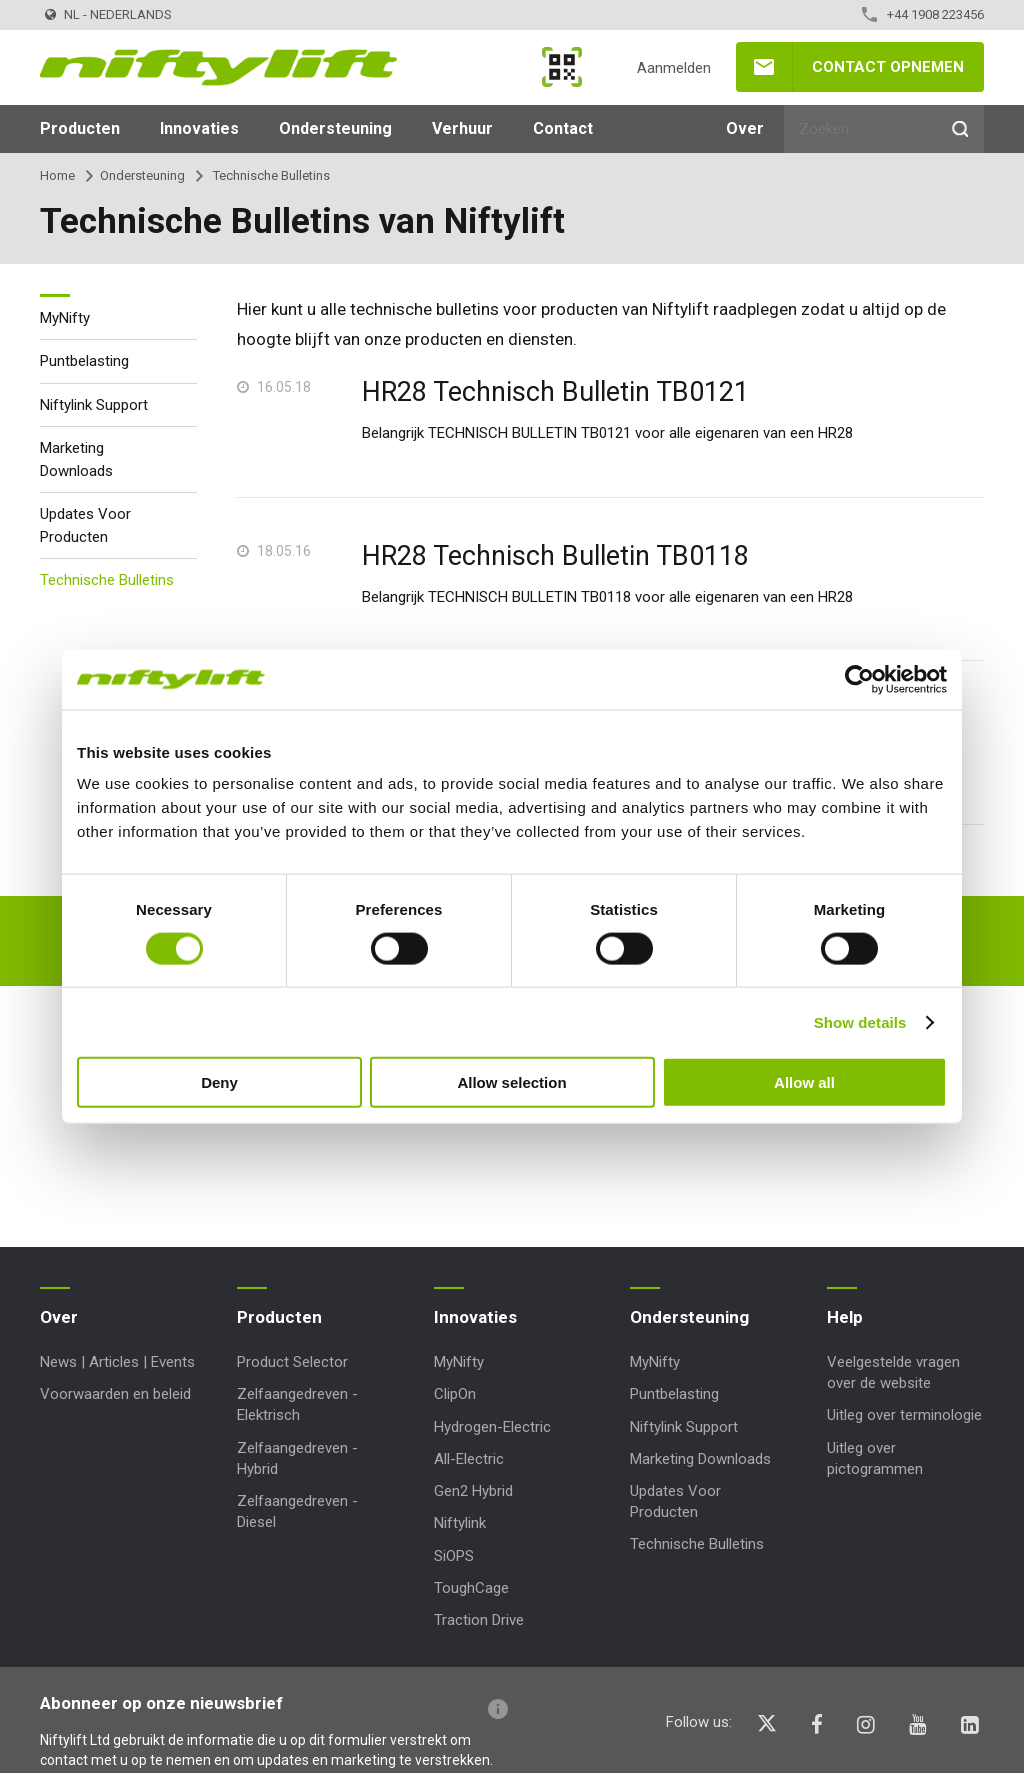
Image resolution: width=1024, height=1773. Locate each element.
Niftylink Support (94, 405)
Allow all (804, 1082)
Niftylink (460, 1523)
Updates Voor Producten (85, 525)
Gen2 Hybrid (473, 1491)
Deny (219, 1082)
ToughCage (471, 1588)
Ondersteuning (335, 128)
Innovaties (199, 128)
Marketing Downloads (76, 459)
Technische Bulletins (107, 580)
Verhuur (462, 128)
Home (57, 175)
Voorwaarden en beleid (115, 1394)
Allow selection (511, 1082)
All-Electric (469, 1459)
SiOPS (454, 1556)
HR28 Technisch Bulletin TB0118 (555, 556)
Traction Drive (479, 1620)
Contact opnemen (888, 67)
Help (845, 1317)
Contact (563, 128)
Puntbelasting (84, 361)
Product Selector (292, 1362)
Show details (860, 1021)
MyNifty (562, 67)
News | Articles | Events (117, 1362)
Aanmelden (674, 68)
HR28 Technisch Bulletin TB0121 (555, 392)
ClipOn (455, 1394)
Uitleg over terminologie (904, 1415)
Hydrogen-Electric (492, 1427)
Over (745, 128)
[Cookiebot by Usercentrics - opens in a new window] (859, 679)
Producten (80, 128)
